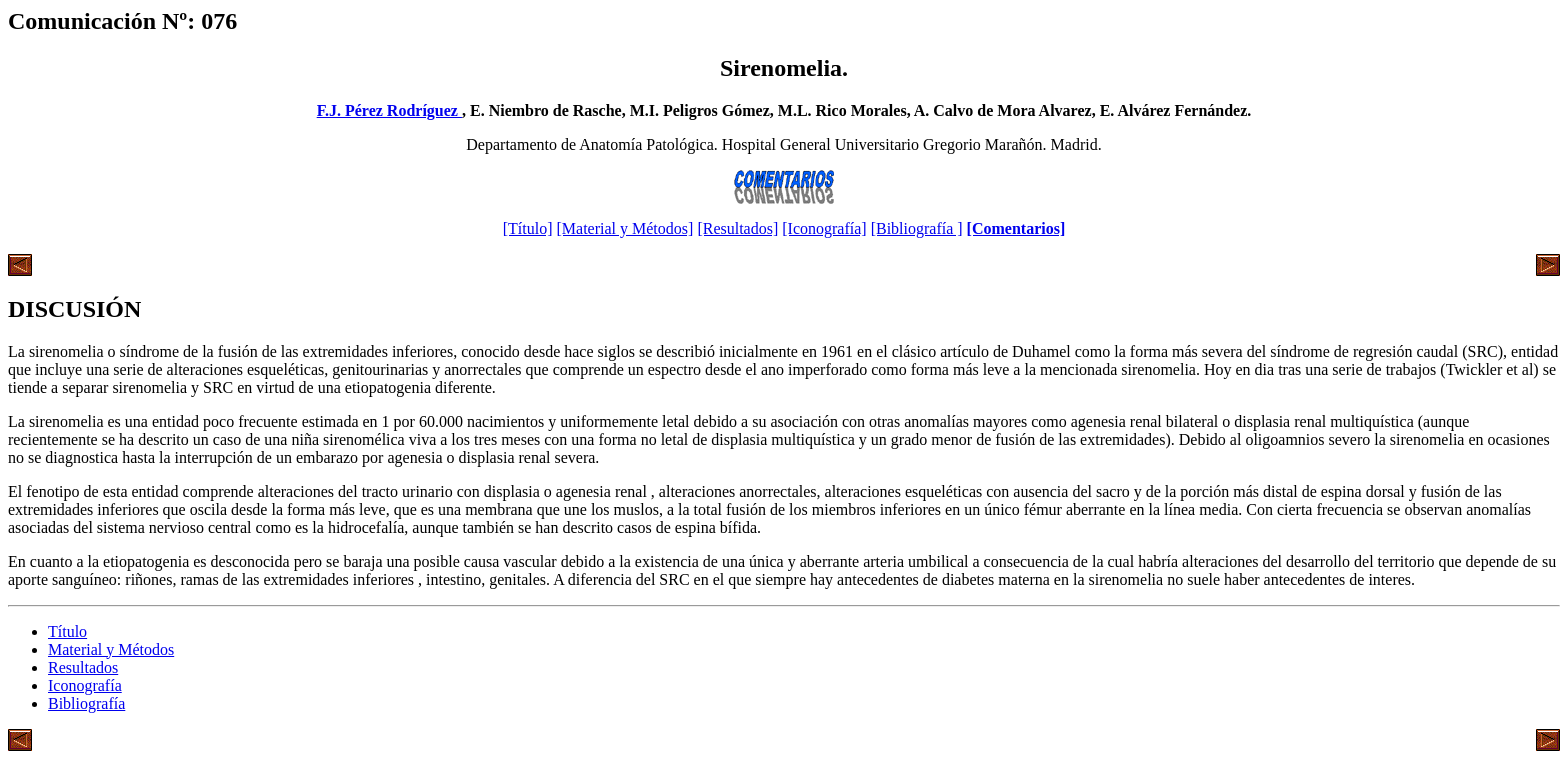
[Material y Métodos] (625, 228)
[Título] (528, 228)
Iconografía (85, 685)
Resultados (83, 667)
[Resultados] (737, 228)
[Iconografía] (824, 228)
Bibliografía (86, 703)
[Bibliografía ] (917, 228)
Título (67, 631)
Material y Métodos (111, 649)
